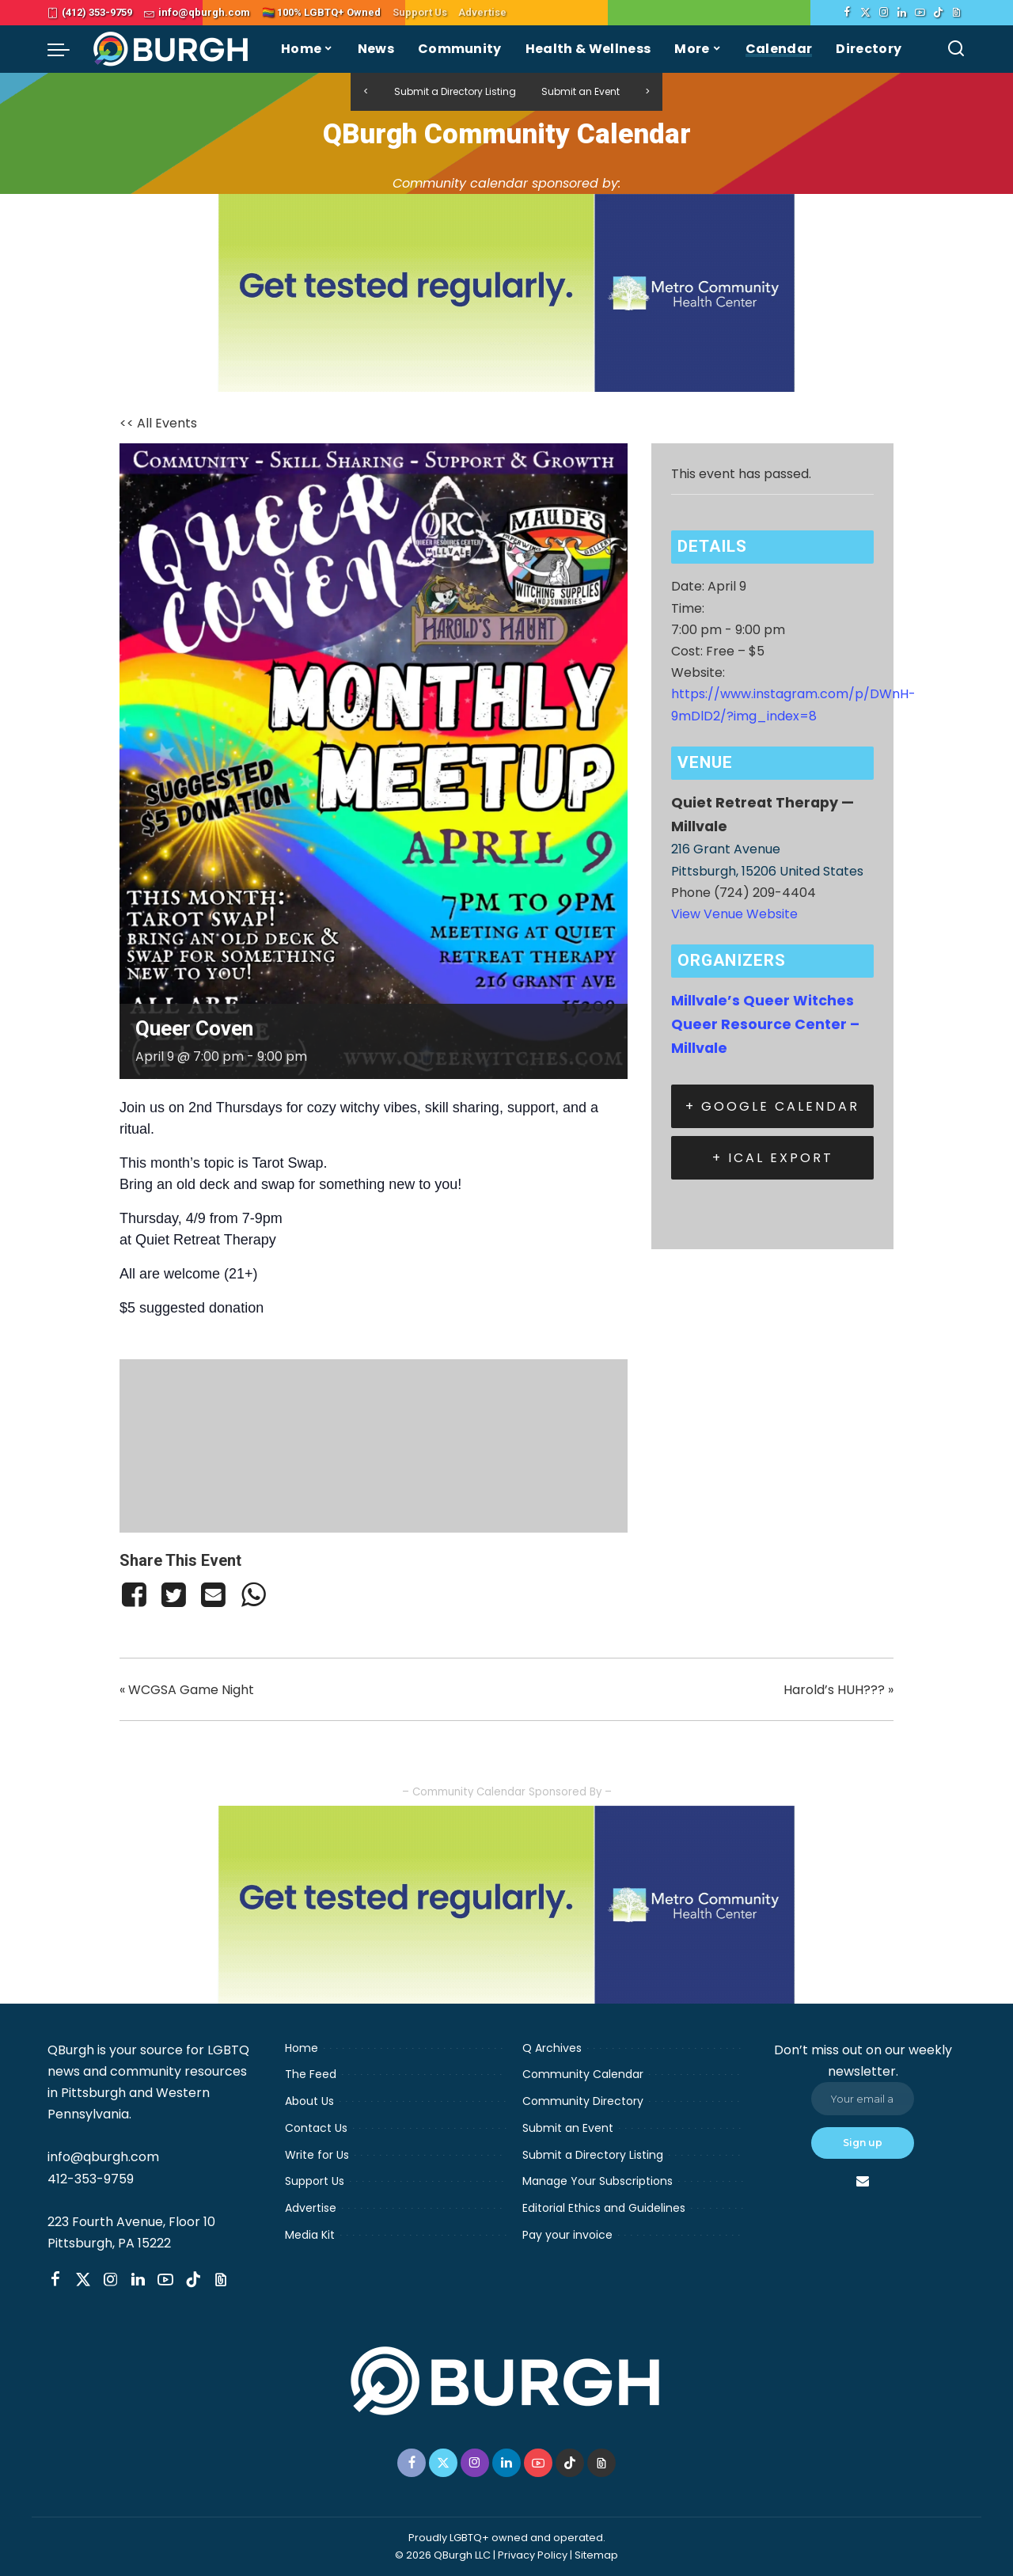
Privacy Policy (532, 2555)
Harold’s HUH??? (838, 1690)
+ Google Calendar (772, 1106)
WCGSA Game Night (187, 1690)
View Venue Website (734, 914)
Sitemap (596, 2555)
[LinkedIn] (902, 12)
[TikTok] (938, 12)
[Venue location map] (374, 1442)
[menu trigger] (66, 49)
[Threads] (956, 12)
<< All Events (158, 423)
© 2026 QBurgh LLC (443, 2555)
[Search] (956, 49)
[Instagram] (884, 12)
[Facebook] (847, 12)
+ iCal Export (772, 1158)
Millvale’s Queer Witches (762, 1000)
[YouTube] (920, 12)
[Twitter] (865, 12)
